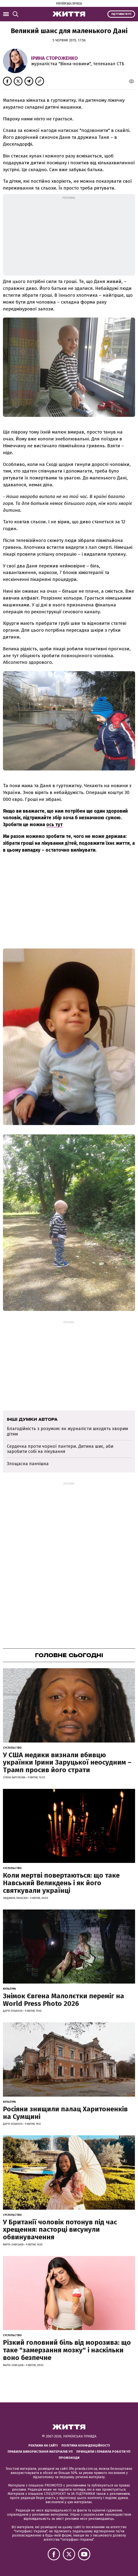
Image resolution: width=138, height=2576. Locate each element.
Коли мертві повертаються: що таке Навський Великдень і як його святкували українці (61, 1883)
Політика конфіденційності (85, 2445)
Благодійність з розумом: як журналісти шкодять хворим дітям (67, 1431)
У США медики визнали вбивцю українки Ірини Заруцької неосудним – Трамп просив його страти (67, 1762)
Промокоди (69, 2458)
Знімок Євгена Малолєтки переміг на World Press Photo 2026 (63, 2000)
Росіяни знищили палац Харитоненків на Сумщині (65, 2113)
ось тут (54, 824)
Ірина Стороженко (54, 58)
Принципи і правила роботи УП (103, 2451)
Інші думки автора (32, 1419)
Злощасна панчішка (28, 1463)
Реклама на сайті (43, 2445)
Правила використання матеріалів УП (40, 2451)
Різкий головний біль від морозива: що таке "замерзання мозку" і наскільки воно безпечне (67, 2350)
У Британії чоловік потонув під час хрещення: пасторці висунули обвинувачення (60, 2229)
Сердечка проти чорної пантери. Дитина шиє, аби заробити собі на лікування (60, 1449)
